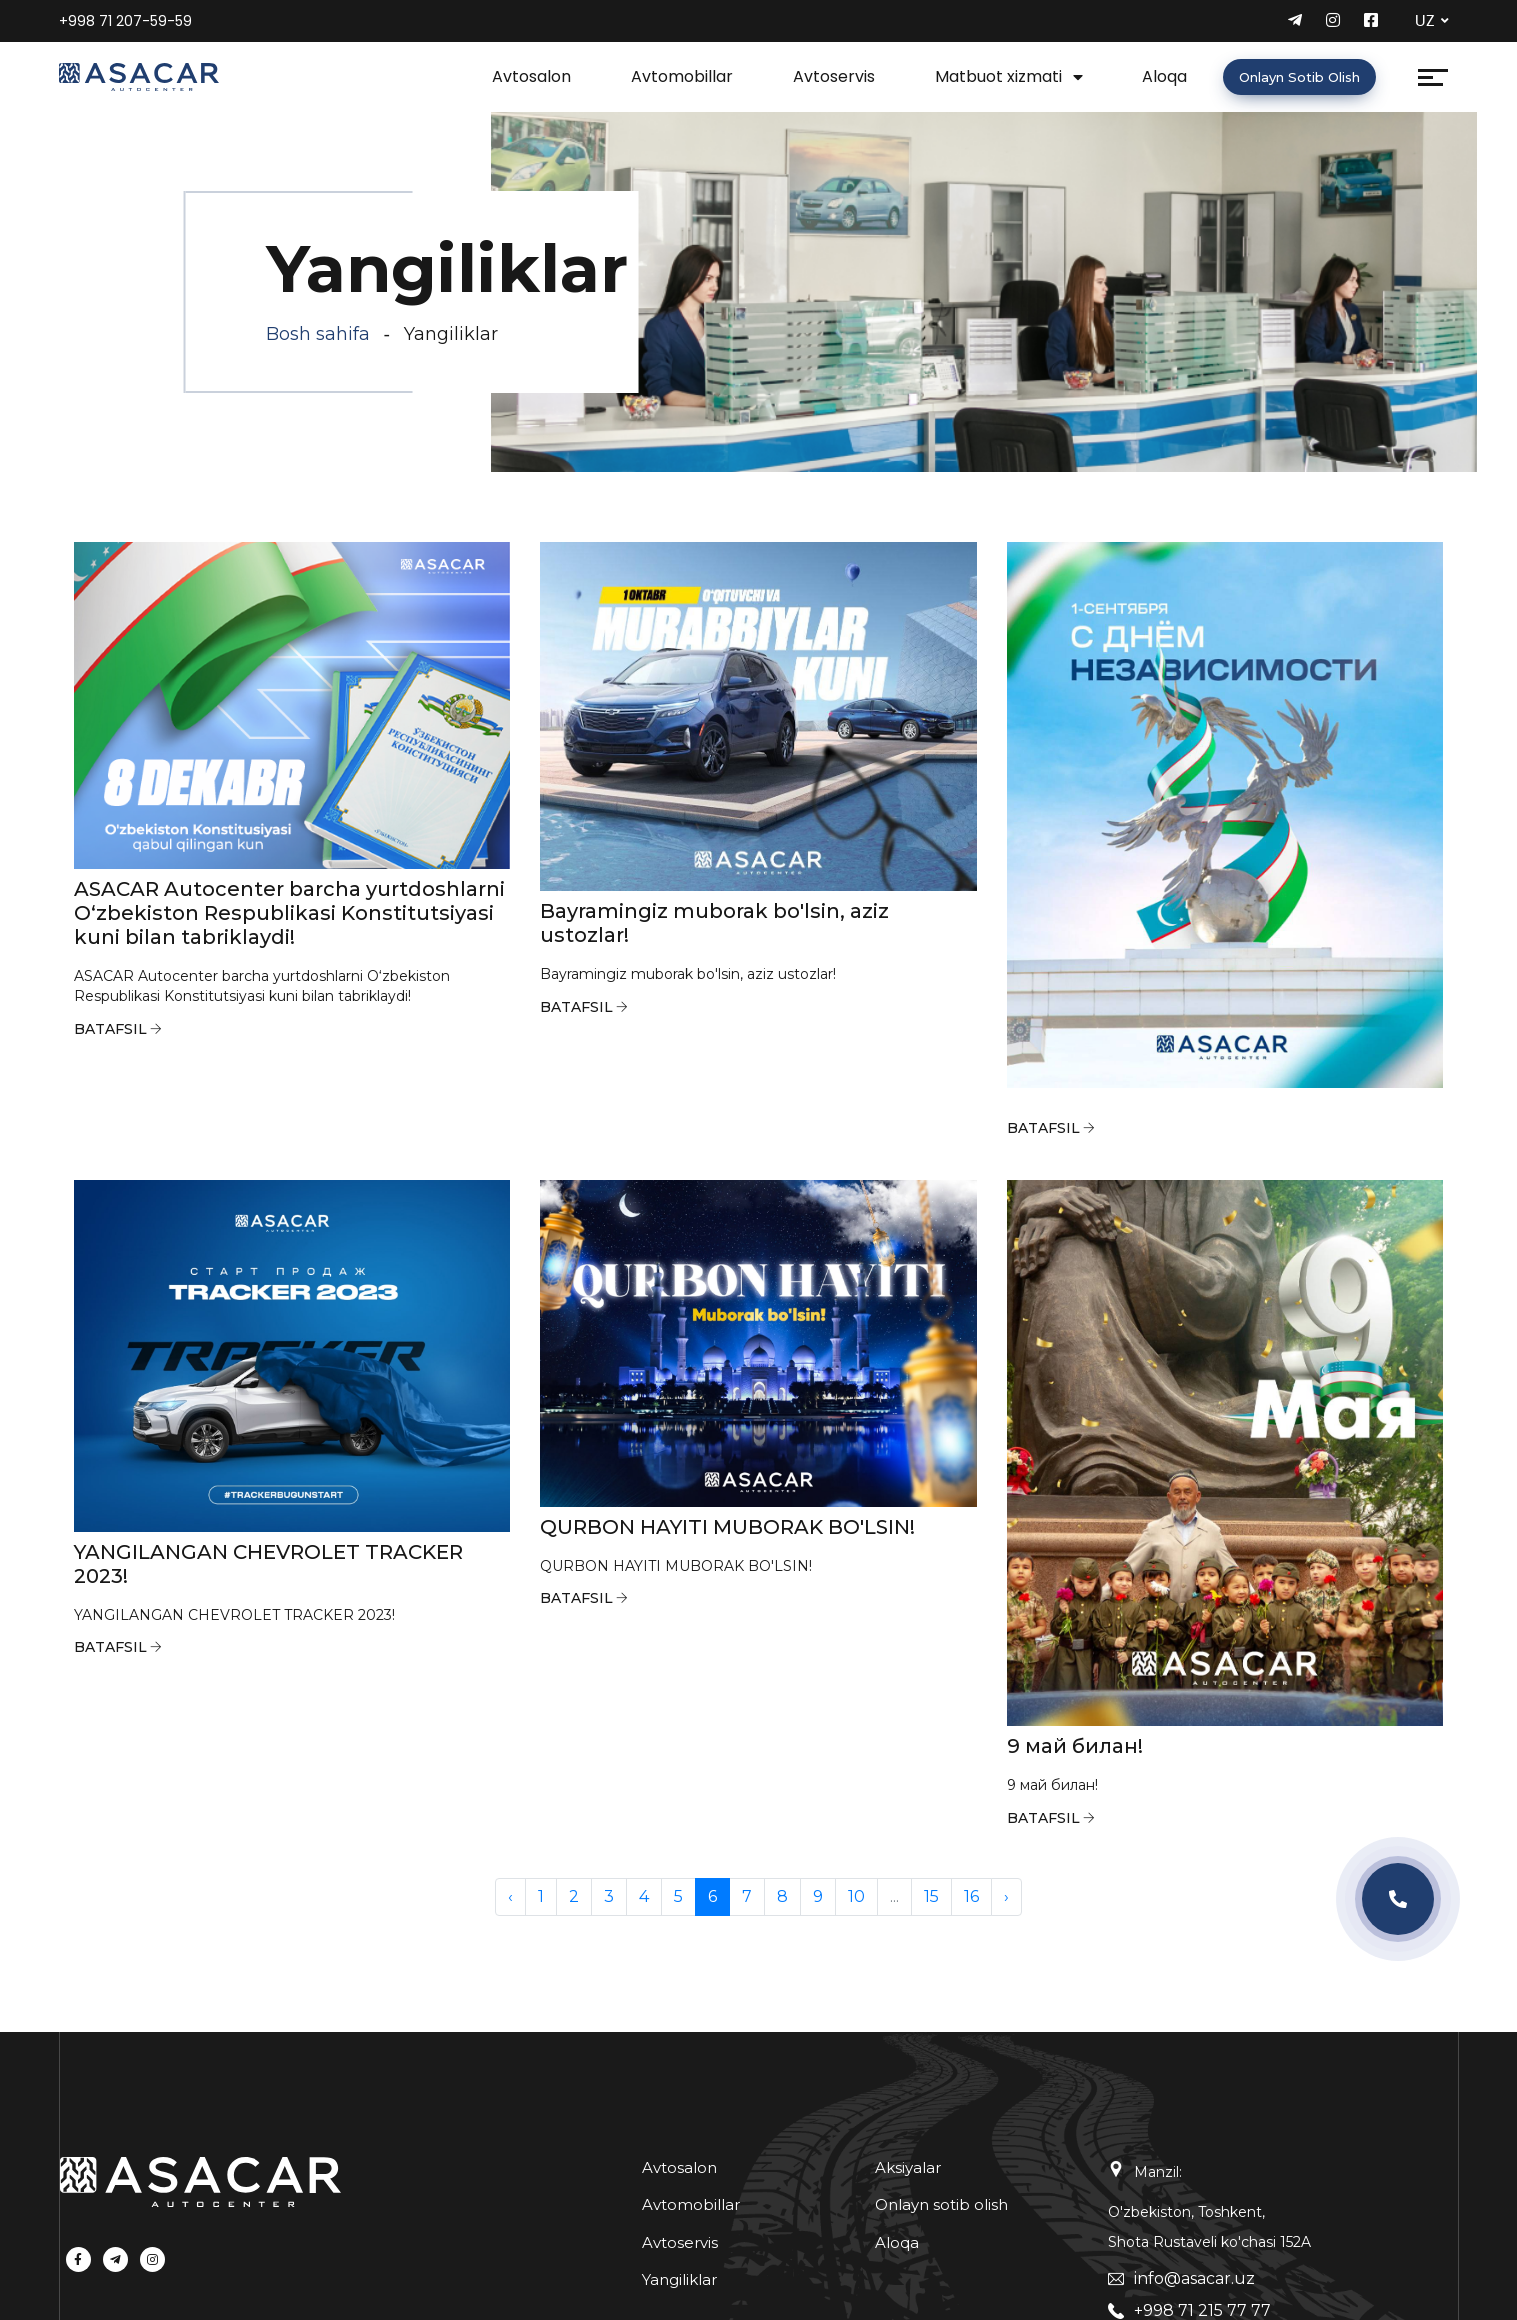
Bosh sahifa (318, 334)
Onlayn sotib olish (1299, 77)
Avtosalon (531, 76)
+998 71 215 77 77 (1202, 2310)
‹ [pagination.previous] (510, 1896)
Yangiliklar (679, 2279)
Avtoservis (834, 76)
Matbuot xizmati (998, 76)
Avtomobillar (682, 76)
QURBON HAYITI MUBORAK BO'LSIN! (727, 1527)
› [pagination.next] (1006, 1896)
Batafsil (110, 1029)
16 (971, 1896)
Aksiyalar (908, 2167)
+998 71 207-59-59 (125, 21)
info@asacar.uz (1194, 2278)
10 (856, 1896)
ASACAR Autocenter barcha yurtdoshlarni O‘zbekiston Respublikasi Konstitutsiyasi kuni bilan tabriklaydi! (289, 913)
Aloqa (1164, 76)
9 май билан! (1075, 1746)
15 (931, 1896)
